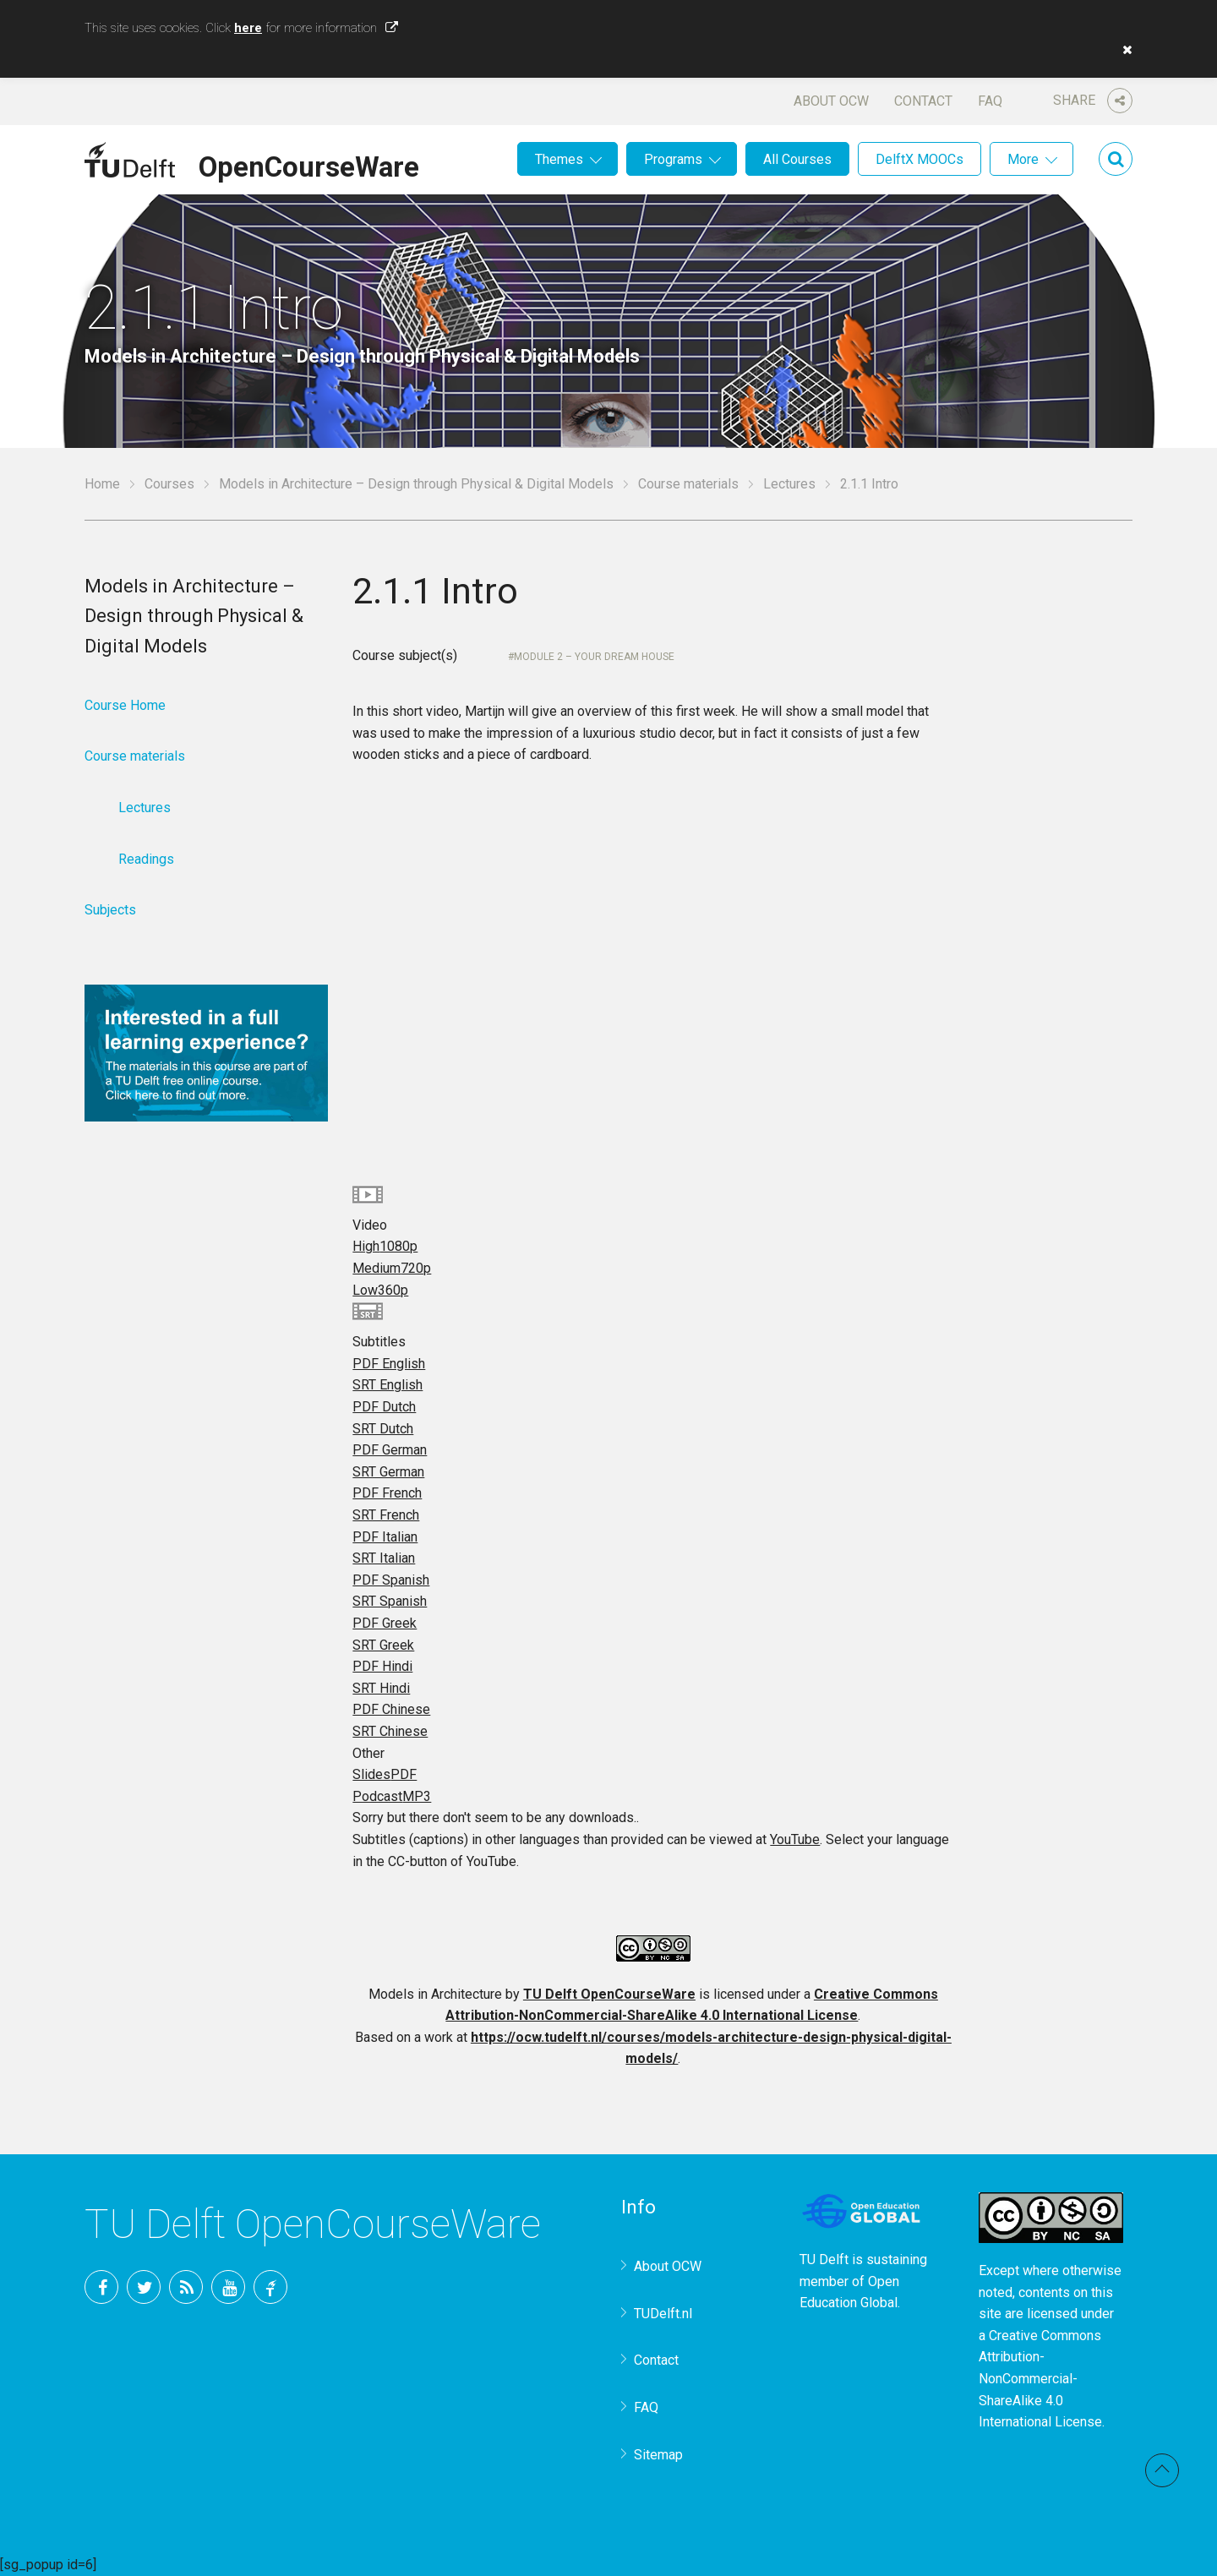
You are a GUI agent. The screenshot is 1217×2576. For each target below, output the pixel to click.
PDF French (387, 1493)
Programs (673, 159)
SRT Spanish (389, 1601)
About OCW (831, 101)
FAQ (990, 101)
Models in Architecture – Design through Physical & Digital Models (416, 484)
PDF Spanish (390, 1580)
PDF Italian (384, 1537)
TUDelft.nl (663, 2314)
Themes (559, 159)
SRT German (388, 1472)
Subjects (110, 910)
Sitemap (658, 2455)
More (1023, 159)
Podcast (391, 1796)
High (384, 1246)
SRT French (385, 1515)
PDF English (388, 1364)
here (248, 27)
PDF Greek (384, 1623)
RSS (186, 2287)
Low (380, 1290)
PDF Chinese (391, 1709)
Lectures (789, 484)
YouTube (795, 1839)
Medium (391, 1268)
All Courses (797, 159)
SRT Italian (383, 1558)
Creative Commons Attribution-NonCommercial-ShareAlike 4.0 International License (1040, 2379)
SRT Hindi (381, 1688)
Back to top (1162, 2470)
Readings (146, 859)
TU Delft (270, 2287)
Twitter (144, 2287)
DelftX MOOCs (919, 159)
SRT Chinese (390, 1731)
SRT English (387, 1385)
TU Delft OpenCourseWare (609, 1994)
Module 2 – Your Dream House (594, 657)
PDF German (389, 1450)
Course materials (688, 484)
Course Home (125, 705)
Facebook (101, 2287)
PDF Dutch (384, 1407)
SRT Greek (383, 1645)
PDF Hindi (382, 1666)
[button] (1123, 50)
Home (102, 484)
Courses (169, 484)
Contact (923, 101)
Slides (384, 1774)
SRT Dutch (382, 1429)
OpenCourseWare (309, 163)
